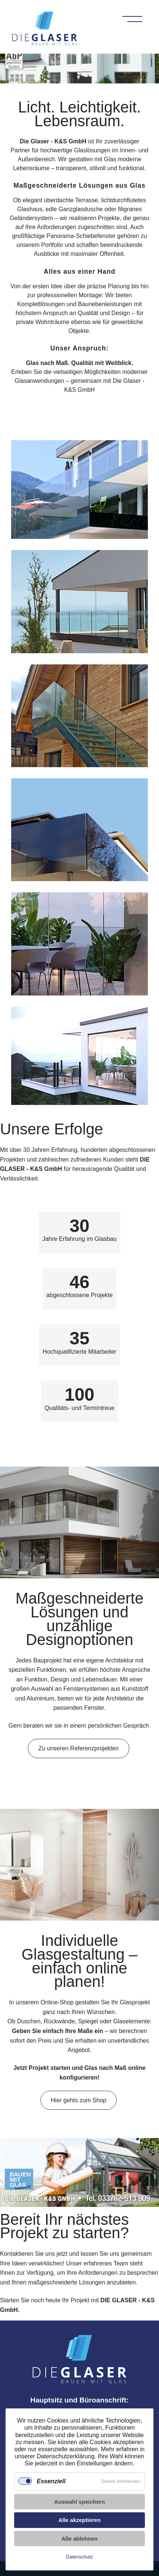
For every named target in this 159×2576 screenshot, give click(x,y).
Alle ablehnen (79, 2538)
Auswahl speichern (79, 2502)
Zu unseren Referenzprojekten (78, 1748)
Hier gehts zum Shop (78, 2100)
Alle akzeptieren (79, 2520)
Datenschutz (79, 2557)
